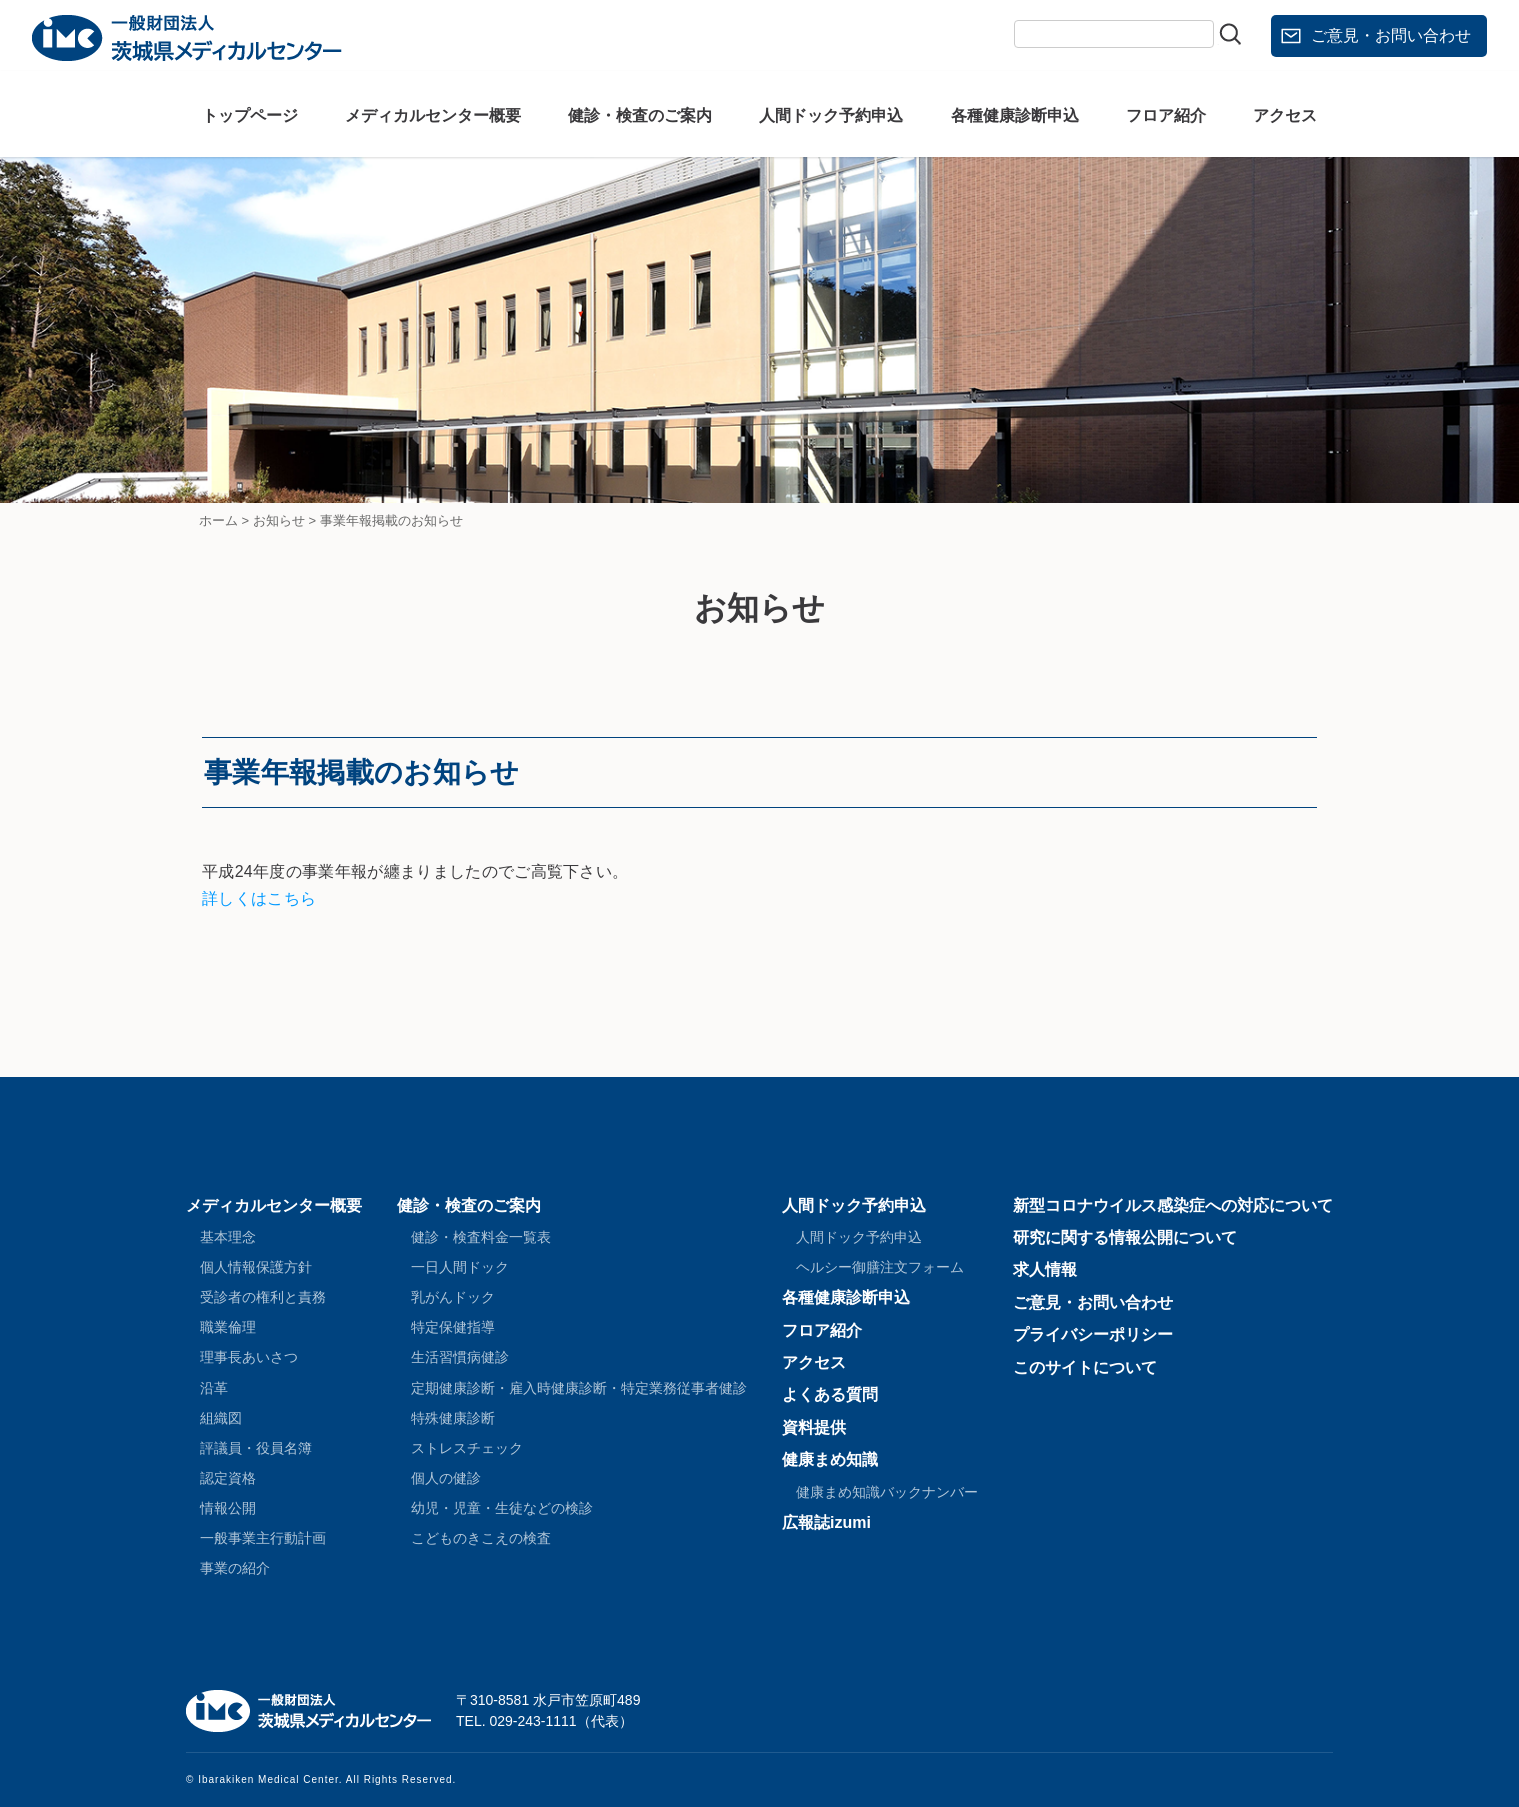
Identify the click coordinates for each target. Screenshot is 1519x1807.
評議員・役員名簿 (256, 1448)
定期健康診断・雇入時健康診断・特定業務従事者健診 (579, 1388)
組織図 (221, 1418)
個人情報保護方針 (256, 1267)
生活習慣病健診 (460, 1357)
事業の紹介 (235, 1568)
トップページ (250, 115)
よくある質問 (830, 1394)
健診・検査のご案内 (640, 115)
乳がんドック (453, 1297)
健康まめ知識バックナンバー (887, 1492)
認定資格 (228, 1478)
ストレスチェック (467, 1448)
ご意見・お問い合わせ (1391, 35)
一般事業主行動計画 (263, 1538)
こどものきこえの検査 (481, 1538)
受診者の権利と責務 (263, 1297)
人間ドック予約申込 (831, 115)
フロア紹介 (1166, 115)
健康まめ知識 (830, 1459)
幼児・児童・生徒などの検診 (502, 1508)
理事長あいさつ (249, 1357)
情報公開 (228, 1508)
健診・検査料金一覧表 (481, 1237)
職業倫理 (228, 1327)
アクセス (1285, 115)
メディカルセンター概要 (433, 115)
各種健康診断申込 (1015, 115)
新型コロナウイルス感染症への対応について (1173, 1205)
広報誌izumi (826, 1522)
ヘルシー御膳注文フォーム (880, 1267)
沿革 (214, 1388)
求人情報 (1045, 1269)
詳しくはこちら (259, 898)
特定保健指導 (453, 1327)
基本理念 (228, 1237)
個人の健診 (446, 1478)
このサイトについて (1085, 1367)
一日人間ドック (460, 1267)
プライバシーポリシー (1093, 1334)
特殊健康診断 (453, 1418)
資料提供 (814, 1427)
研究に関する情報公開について (1125, 1237)
